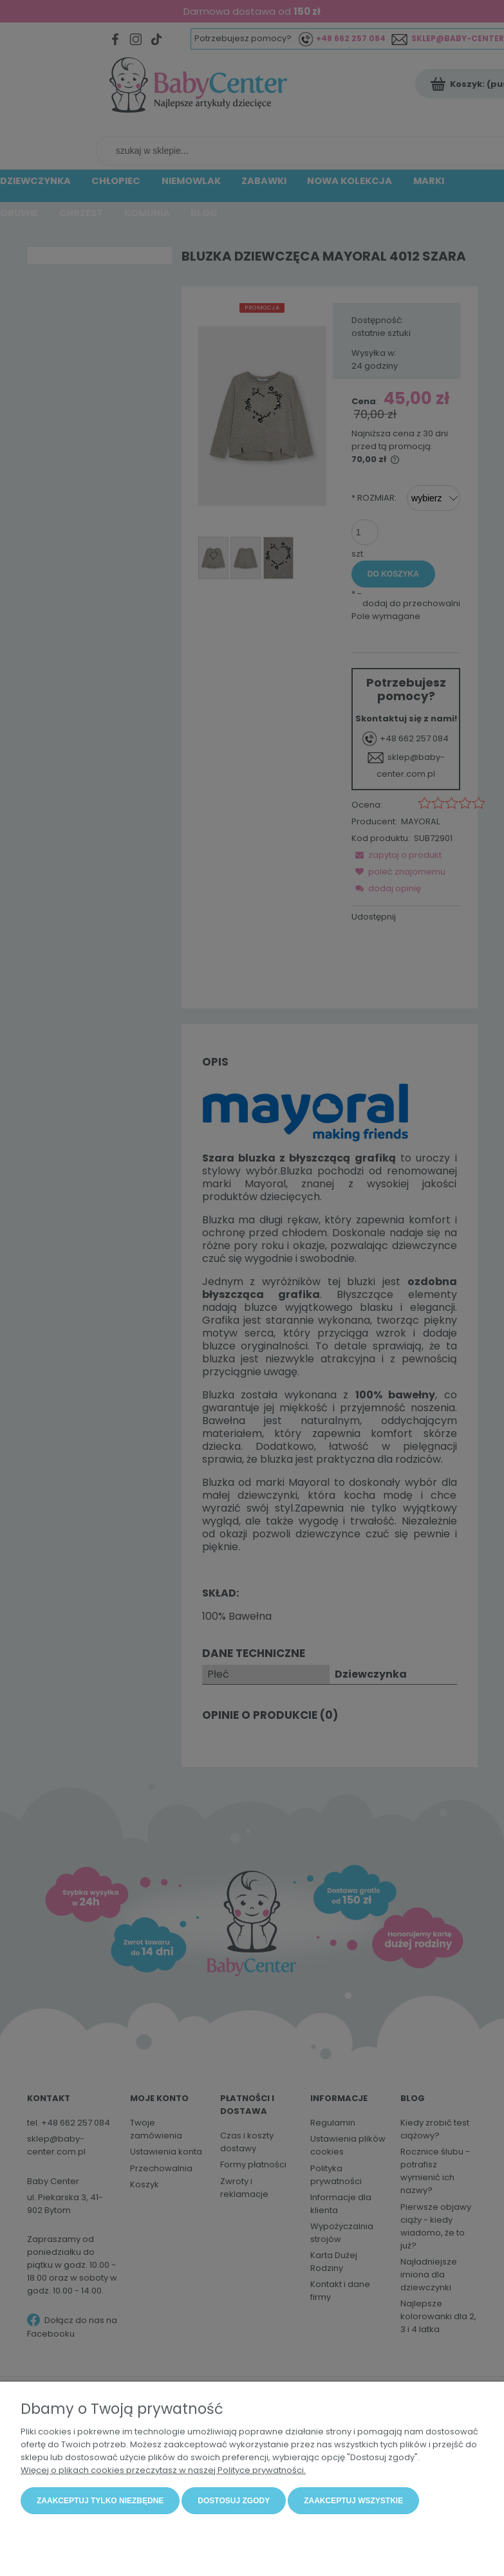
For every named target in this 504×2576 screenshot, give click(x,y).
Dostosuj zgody (234, 2500)
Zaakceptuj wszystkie (353, 2500)
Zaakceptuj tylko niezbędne (100, 2500)
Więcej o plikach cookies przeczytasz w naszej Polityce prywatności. (163, 2470)
